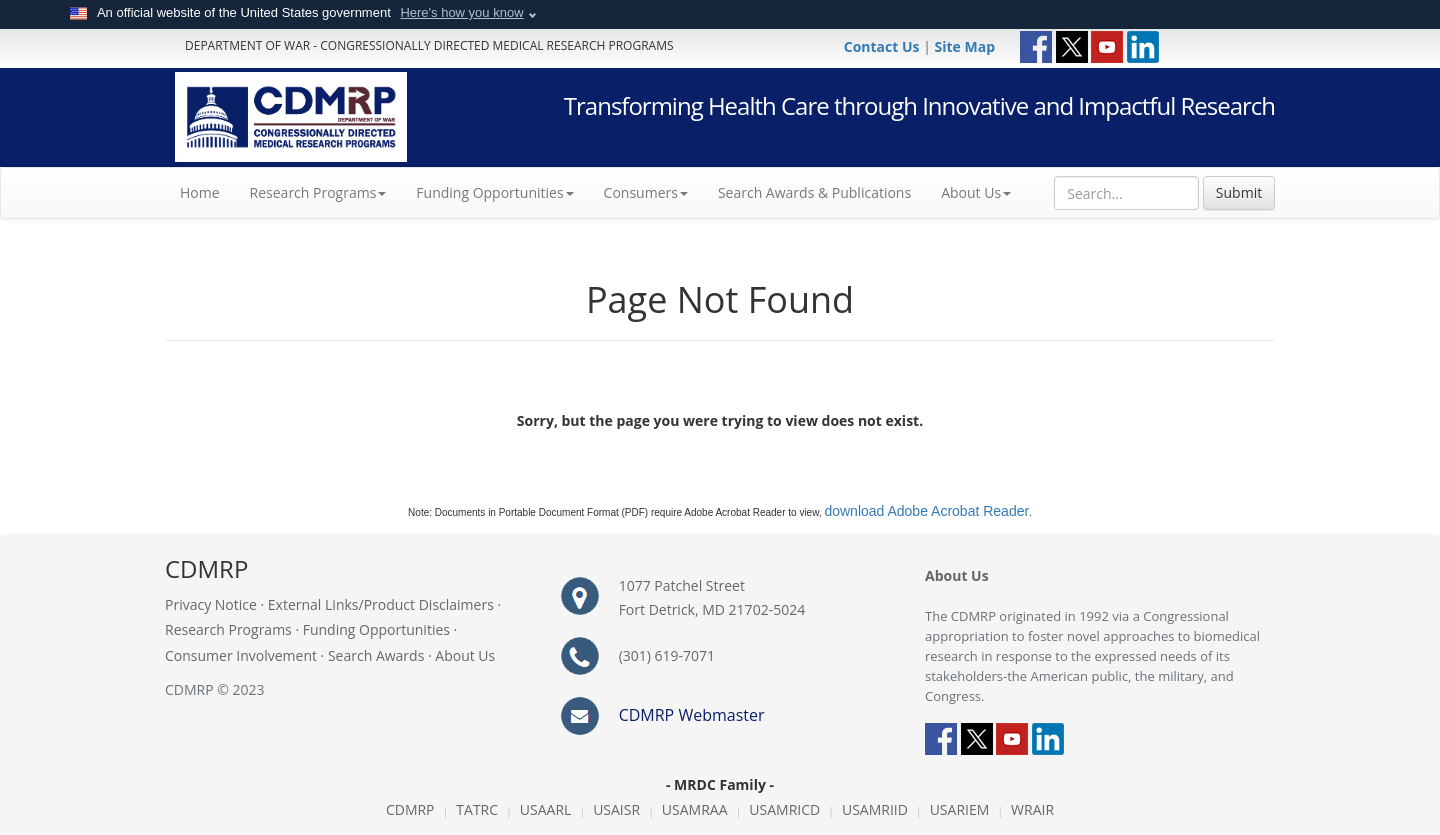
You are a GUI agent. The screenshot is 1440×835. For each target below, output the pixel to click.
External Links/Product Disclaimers (381, 604)
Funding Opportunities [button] (494, 192)
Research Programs (228, 629)
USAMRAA (695, 809)
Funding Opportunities (376, 629)
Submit (1239, 192)
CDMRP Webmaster (692, 715)
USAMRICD (784, 809)
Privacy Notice (211, 604)
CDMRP (410, 809)
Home (207, 192)
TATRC (477, 809)
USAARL (546, 809)
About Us (976, 192)
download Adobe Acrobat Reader (926, 511)
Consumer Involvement (241, 655)
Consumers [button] (646, 192)
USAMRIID (875, 809)
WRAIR (1032, 809)
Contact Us (883, 46)
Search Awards (376, 655)
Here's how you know (461, 12)
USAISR (616, 809)
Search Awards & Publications (814, 192)
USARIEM (960, 809)
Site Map (965, 46)
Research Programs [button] (318, 192)
